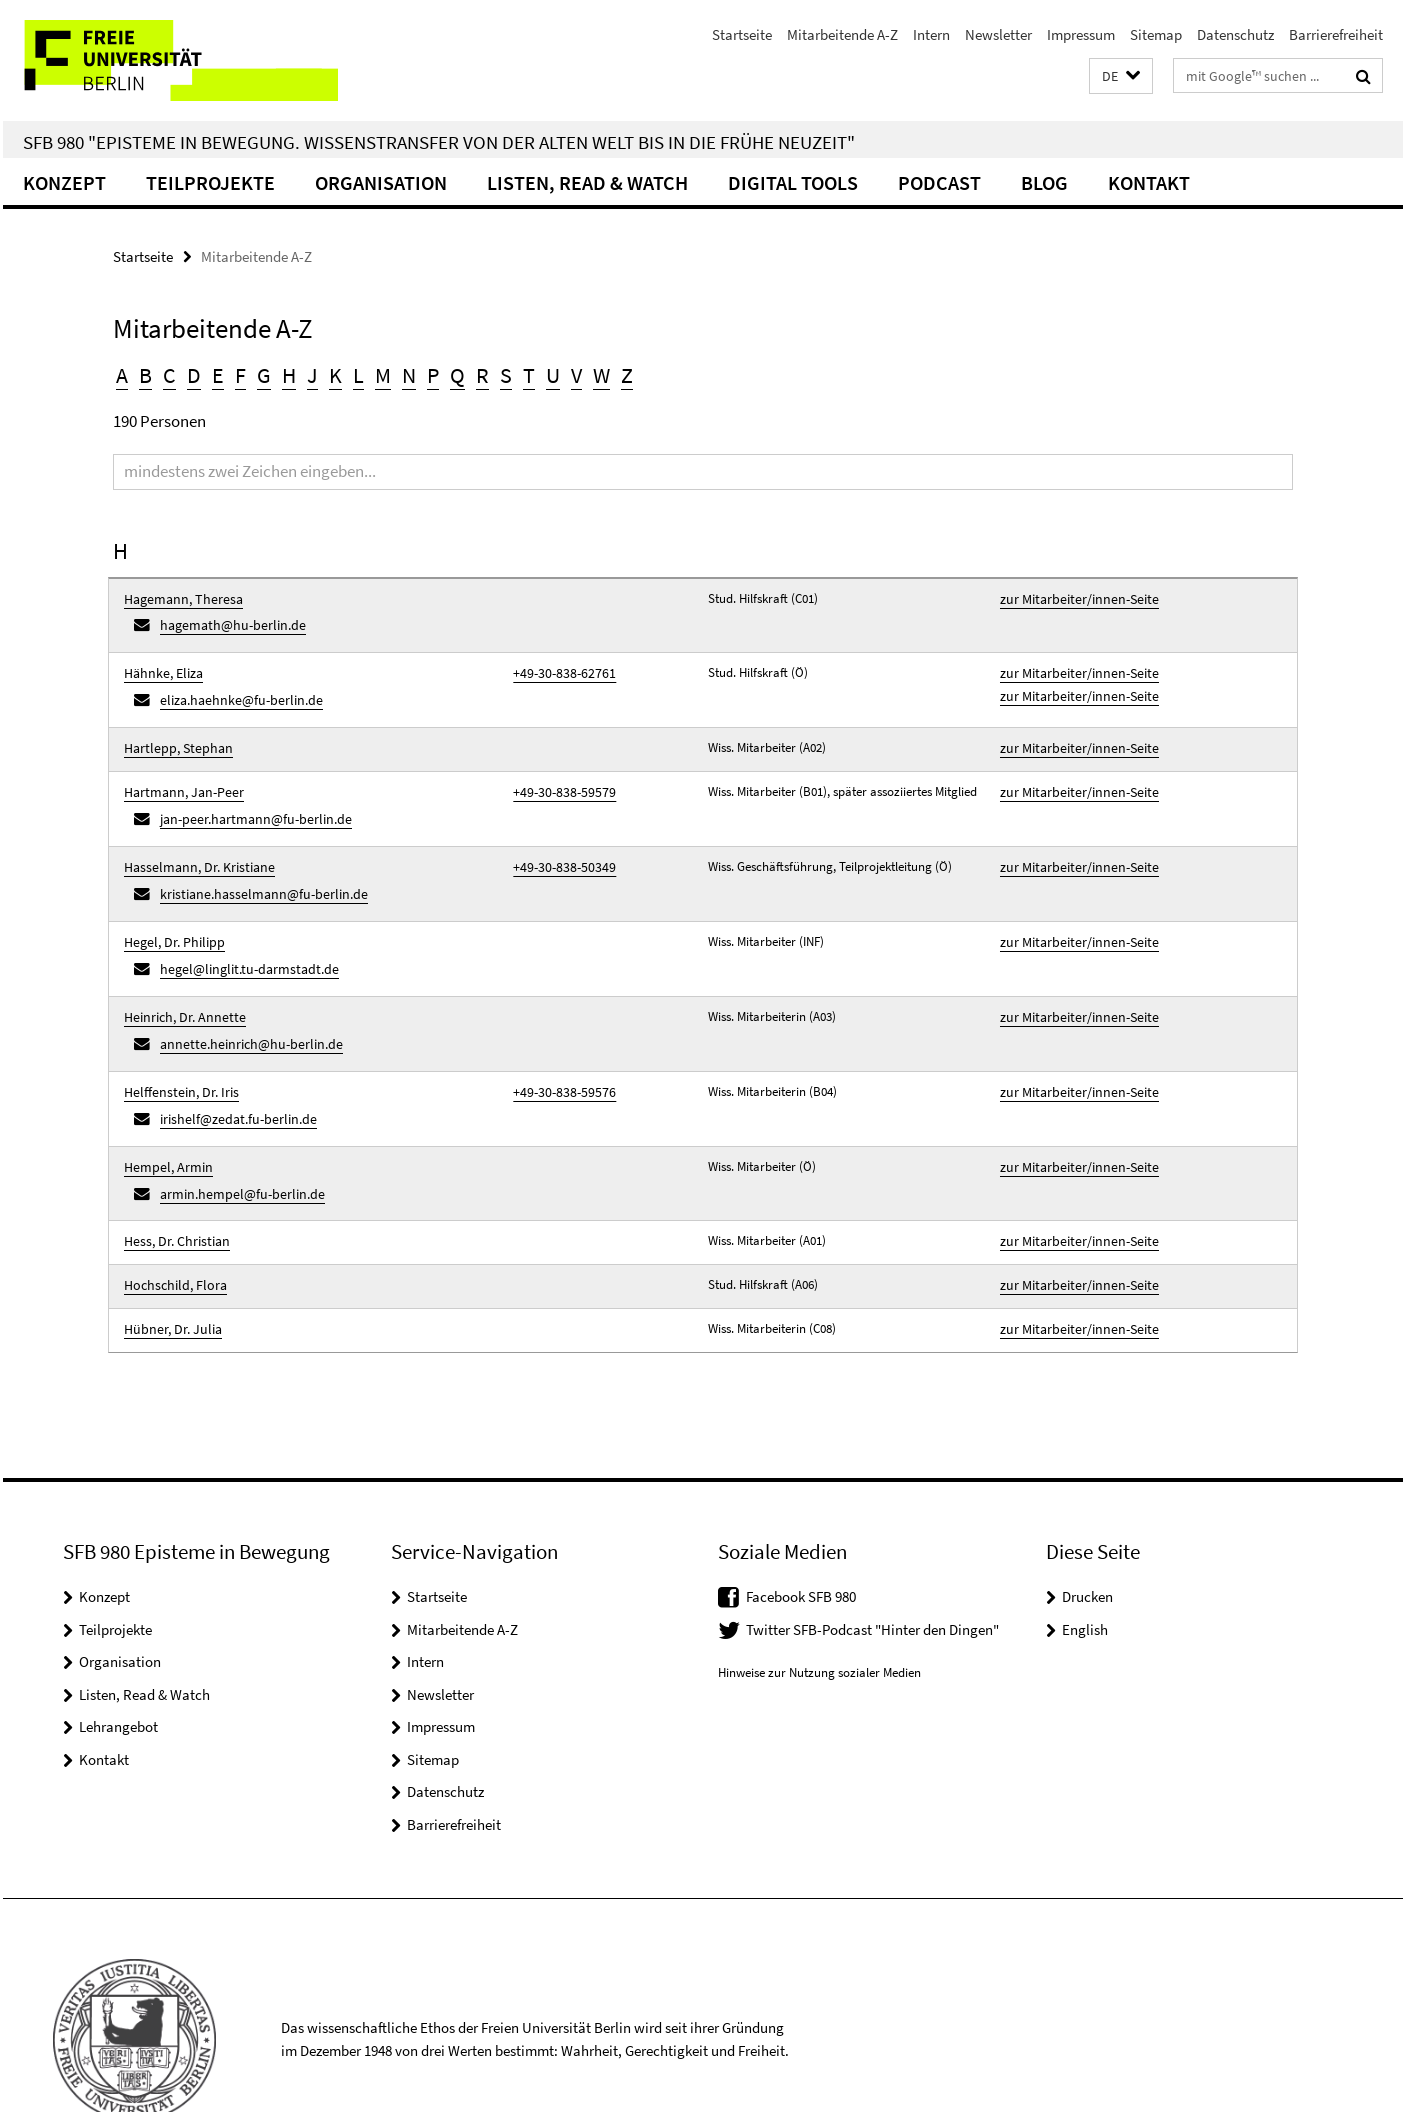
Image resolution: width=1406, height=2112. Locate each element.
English (1085, 1560)
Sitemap (1156, 34)
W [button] (601, 375)
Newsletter (998, 34)
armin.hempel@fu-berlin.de (234, 1138)
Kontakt (1149, 182)
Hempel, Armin (164, 1114)
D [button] (194, 375)
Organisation (381, 182)
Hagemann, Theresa (178, 598)
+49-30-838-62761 (558, 666)
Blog (1044, 182)
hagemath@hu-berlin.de (226, 621)
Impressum (1081, 34)
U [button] (553, 375)
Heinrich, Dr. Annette (179, 978)
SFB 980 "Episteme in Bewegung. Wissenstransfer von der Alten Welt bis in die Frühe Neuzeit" (439, 142)
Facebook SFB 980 (801, 1528)
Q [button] (457, 375)
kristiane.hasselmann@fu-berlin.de (253, 866)
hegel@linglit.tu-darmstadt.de (240, 934)
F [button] (240, 375)
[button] (1121, 76)
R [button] (482, 375)
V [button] (576, 375)
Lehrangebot (118, 1658)
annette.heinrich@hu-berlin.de (242, 1002)
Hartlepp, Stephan (173, 734)
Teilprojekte (210, 182)
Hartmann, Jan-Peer (179, 774)
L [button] (358, 375)
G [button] (264, 375)
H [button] (289, 375)
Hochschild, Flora (170, 1223)
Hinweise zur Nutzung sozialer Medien (819, 1603)
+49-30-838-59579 (558, 774)
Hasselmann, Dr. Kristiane (193, 842)
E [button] (218, 375)
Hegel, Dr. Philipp (169, 910)
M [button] (383, 375)
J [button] (312, 375)
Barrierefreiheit (1336, 34)
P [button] (433, 375)
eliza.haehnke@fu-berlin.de (233, 689)
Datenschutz (1235, 34)
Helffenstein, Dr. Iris (175, 1046)
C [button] (169, 375)
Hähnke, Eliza (160, 666)
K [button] (335, 375)
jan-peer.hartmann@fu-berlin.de (247, 798)
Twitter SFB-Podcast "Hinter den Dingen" (872, 1560)
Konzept (64, 182)
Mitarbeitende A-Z (842, 34)
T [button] (529, 375)
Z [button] (627, 375)
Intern (931, 34)
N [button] (409, 375)
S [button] (506, 375)
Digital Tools (793, 182)
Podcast (939, 182)
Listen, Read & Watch (587, 182)
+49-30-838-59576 (558, 1046)
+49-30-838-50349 (558, 842)
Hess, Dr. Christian (172, 1182)
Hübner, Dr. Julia (168, 1263)
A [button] (122, 375)
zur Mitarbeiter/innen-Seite (1072, 598)
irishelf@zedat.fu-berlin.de (231, 1070)
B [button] (145, 375)
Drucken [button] (1087, 1528)
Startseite (742, 34)
